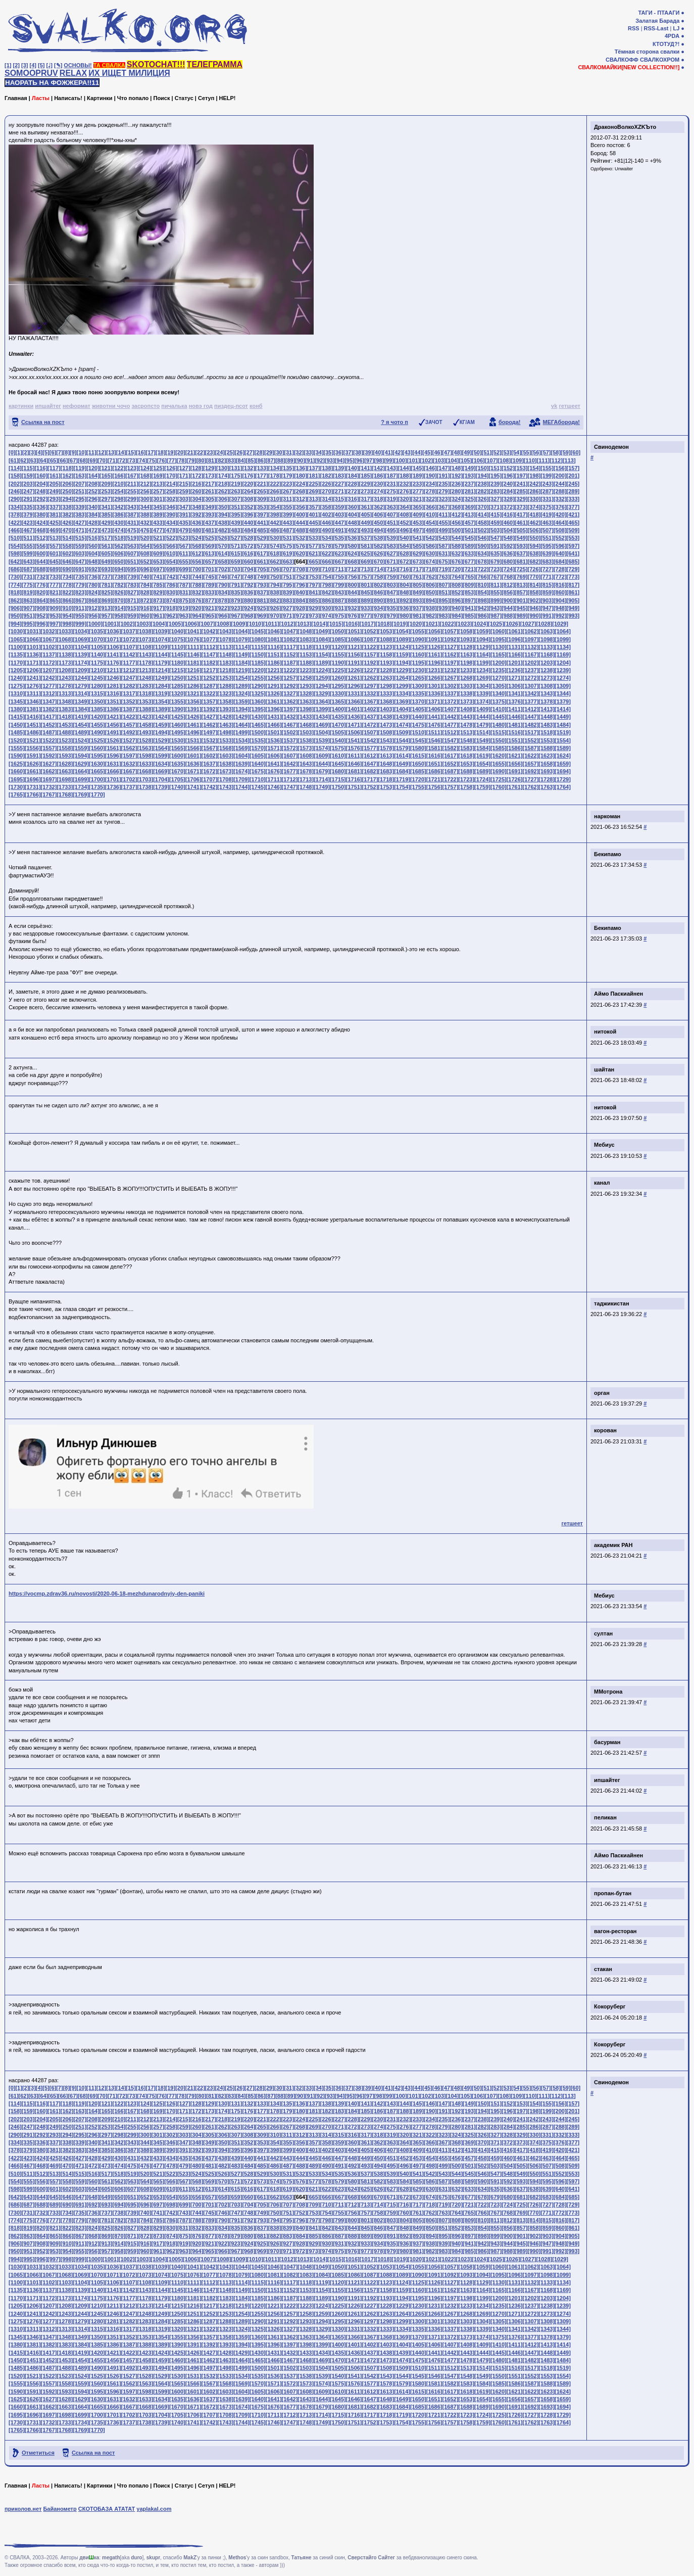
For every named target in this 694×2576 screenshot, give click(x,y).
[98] (379, 460)
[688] (40, 569)
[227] (339, 484)
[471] (79, 530)
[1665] (97, 771)
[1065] (17, 639)
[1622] (531, 756)
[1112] (210, 647)
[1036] (113, 631)
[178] (274, 476)
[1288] (225, 686)
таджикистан (611, 1303)
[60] (576, 452)
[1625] (17, 764)
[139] (339, 468)
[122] (119, 468)
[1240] (17, 678)
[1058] (466, 631)
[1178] (145, 663)
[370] (482, 507)
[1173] (65, 663)
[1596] (113, 756)
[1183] (225, 663)
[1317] (129, 693)
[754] (326, 577)
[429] (106, 523)
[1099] (563, 639)
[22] (200, 452)
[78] (182, 460)
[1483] (546, 725)
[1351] (113, 701)
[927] (287, 608)
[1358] (225, 701)
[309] (261, 499)
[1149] (241, 654)
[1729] (563, 779)
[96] (360, 460)
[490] (326, 530)
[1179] (161, 663)
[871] (131, 600)
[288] (560, 491)
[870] (119, 600)
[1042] (210, 631)
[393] (209, 514)
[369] (469, 507)
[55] (526, 452)
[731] (28, 577)
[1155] (338, 654)
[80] (201, 460)
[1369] (402, 701)
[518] (119, 538)
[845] (365, 592)
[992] (560, 616)
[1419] (81, 717)
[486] (274, 530)
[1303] (466, 686)
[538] (378, 538)
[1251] (193, 678)
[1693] (546, 771)
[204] (40, 484)
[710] (326, 569)
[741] (158, 577)
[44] (418, 452)
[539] (391, 538)
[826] (119, 592)
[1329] (322, 693)
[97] (369, 460)
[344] (145, 507)
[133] (261, 468)
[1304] (482, 686)
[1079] (241, 639)
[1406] (434, 709)
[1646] (354, 764)
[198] (534, 476)
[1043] (225, 631)
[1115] (258, 647)
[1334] (402, 693)
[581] (365, 546)
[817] (573, 585)
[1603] (225, 756)
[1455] (97, 725)
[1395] (258, 709)
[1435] (338, 717)
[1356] (193, 701)
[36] (338, 452)
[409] (417, 514)
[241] (521, 484)
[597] (573, 546)
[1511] (434, 732)
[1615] (418, 756)
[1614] (402, 756)
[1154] (322, 654)
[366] (430, 507)
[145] (417, 468)
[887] (339, 600)
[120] (93, 468)
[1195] (418, 663)
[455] (443, 523)
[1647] (370, 764)
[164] (93, 476)
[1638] (225, 764)
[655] (183, 561)
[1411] (515, 709)
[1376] (515, 701)
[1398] (306, 709)
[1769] (81, 794)
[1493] (145, 732)
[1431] (274, 717)
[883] (287, 600)
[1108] (145, 647)
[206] (67, 484)
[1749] (322, 787)
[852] (456, 592)
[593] (521, 546)
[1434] (322, 717)
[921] (209, 608)
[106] (478, 460)
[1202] (531, 663)
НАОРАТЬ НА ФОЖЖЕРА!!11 (52, 82)
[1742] (210, 787)
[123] (131, 468)
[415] (495, 514)
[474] (119, 530)
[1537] (290, 740)
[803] (391, 585)
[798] (326, 585)
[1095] (498, 639)
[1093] (466, 639)
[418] (534, 514)
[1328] (306, 693)
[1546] (434, 740)
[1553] (546, 740)
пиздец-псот (231, 406)
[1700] (97, 779)
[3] (24, 65)
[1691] (515, 771)
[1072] (129, 639)
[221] (261, 484)
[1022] (448, 624)
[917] (158, 608)
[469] (54, 530)
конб (256, 406)
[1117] (290, 647)
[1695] (17, 779)
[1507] (370, 732)
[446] (326, 523)
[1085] (338, 639)
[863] (28, 600)
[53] (507, 452)
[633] (469, 553)
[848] (404, 592)
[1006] (191, 624)
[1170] (17, 663)
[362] (378, 507)
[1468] (306, 725)
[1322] (210, 693)
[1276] (33, 686)
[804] (404, 585)
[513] (54, 538)
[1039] (161, 631)
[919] (183, 608)
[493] (365, 530)
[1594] (81, 756)
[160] (40, 476)
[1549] (482, 740)
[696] (145, 569)
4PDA (672, 36)
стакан (603, 1969)
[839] (287, 592)
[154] (534, 468)
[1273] (546, 678)
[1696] (33, 779)
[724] (508, 569)
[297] (106, 499)
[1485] (17, 732)
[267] (287, 491)
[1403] (386, 709)
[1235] (498, 670)
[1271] (515, 678)
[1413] (546, 709)
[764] (456, 577)
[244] (560, 484)
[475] (131, 530)
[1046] (274, 631)
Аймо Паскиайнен (618, 994)
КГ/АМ (467, 422)
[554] (15, 546)
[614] (222, 553)
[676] (456, 561)
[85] (251, 460)
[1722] (450, 779)
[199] (547, 476)
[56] (536, 452)
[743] (183, 577)
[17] (150, 452)
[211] (131, 484)
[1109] (161, 647)
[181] (313, 476)
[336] (40, 507)
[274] (378, 491)
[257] (158, 491)
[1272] (531, 678)
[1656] (515, 764)
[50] (477, 452)
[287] (547, 491)
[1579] (402, 748)
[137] (313, 468)
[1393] (225, 709)
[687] (28, 569)
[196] (508, 476)
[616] (248, 553)
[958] (119, 616)
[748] (248, 577)
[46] (437, 452)
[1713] (306, 779)
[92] (320, 460)
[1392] (210, 709)
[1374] (482, 701)
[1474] (402, 725)
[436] (197, 523)
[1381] (33, 709)
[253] (106, 491)
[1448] (546, 717)
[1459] (161, 725)
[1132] (531, 647)
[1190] (338, 663)
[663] (287, 561)
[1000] (94, 624)
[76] (162, 460)
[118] (67, 468)
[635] (495, 553)
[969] (261, 616)
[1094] (482, 639)
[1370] (418, 701)
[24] (220, 452)
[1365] (338, 701)
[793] (261, 585)
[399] (287, 514)
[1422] (129, 717)
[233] (417, 484)
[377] (573, 507)
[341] (106, 507)
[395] (235, 514)
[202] (15, 484)
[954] (67, 616)
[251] (79, 491)
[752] (300, 577)
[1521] (33, 740)
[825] (106, 592)
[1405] (418, 709)
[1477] (450, 725)
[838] (274, 592)
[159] (28, 476)
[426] (67, 523)
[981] (417, 616)
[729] (573, 569)
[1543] (386, 740)
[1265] (418, 678)
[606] (119, 553)
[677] (469, 561)
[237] (469, 484)
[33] (309, 452)
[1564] (161, 748)
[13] (111, 452)
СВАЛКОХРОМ (659, 60)
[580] (352, 546)
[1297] (370, 686)
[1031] (33, 631)
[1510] (418, 732)
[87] (271, 460)
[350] (222, 507)
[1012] (287, 624)
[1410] (498, 709)
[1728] (546, 779)
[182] (326, 476)
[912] (93, 608)
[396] (248, 514)
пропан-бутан (612, 1893)
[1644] (322, 764)
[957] (106, 616)
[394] (222, 514)
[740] (145, 577)
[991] (547, 616)
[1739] (161, 787)
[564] (145, 546)
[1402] (370, 709)
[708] (300, 569)
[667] (339, 561)
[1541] (354, 740)
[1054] (402, 631)
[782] (119, 585)
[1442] (450, 717)
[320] (404, 499)
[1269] (482, 678)
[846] (378, 592)
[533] (313, 538)
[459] (495, 523)
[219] (235, 484)
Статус (184, 98)
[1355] (177, 701)
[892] (404, 600)
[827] (131, 592)
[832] (197, 592)
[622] (326, 553)
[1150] (258, 654)
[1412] (531, 709)
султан (603, 1633)
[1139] (81, 654)
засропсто (146, 406)
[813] (521, 585)
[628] (404, 553)
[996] (40, 624)
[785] (158, 585)
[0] (12, 452)
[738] (119, 577)
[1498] (225, 732)
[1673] (225, 771)
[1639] (241, 764)
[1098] (546, 639)
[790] (222, 585)
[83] (231, 460)
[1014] (319, 624)
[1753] (386, 787)
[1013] (303, 624)
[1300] (418, 686)
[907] (28, 608)
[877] (209, 600)
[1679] (322, 771)
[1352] (129, 701)
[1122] (370, 647)
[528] (248, 538)
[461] (521, 523)
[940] (456, 608)
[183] (339, 476)
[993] (573, 616)
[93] (330, 460)
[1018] (383, 624)
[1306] (515, 686)
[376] (560, 507)
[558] (67, 546)
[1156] (354, 654)
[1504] (322, 732)
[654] (170, 561)
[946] (534, 608)
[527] (235, 538)
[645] (54, 561)
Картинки (100, 98)
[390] (170, 514)
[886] (326, 600)
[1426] (193, 717)
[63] (33, 460)
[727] (547, 569)
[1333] (386, 693)
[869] (106, 600)
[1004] (159, 624)
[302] (170, 499)
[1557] (49, 748)
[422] (15, 523)
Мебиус (604, 1145)
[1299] (402, 686)
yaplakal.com (153, 2509)
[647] (79, 561)
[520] (145, 538)
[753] (313, 577)
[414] (482, 514)
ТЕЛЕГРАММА (214, 64)
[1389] (161, 709)
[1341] (515, 693)
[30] (279, 452)
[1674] (241, 771)
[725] (521, 569)
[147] (443, 468)
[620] (300, 553)
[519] (131, 538)
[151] (495, 468)
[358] (326, 507)
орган (602, 1393)
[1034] (81, 631)
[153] (521, 468)
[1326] (274, 693)
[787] (183, 585)
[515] (79, 538)
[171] (183, 476)
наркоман (607, 816)
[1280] (97, 686)
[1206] (33, 670)
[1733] (65, 787)
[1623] (546, 756)
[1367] (370, 701)
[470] (67, 530)
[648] (93, 561)
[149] (469, 468)
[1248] (145, 678)
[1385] (97, 709)
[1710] (258, 779)
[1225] (338, 670)
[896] (456, 600)
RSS (633, 28)
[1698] (65, 779)
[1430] (258, 717)
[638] (534, 553)
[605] (106, 553)
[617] (261, 553)
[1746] (274, 787)
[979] (391, 616)
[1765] (17, 794)
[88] (280, 460)
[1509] (402, 732)
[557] (54, 546)
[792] (248, 585)
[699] (183, 569)
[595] (547, 546)
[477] (158, 530)
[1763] (546, 787)
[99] (389, 460)
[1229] (402, 670)
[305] (209, 499)
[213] (158, 484)
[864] (40, 600)
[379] (28, 514)
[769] (521, 577)
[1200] (498, 663)
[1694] (563, 771)
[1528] (145, 740)
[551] (547, 538)
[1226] (354, 670)
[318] (378, 499)
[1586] (515, 748)
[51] (487, 452)
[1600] (177, 756)
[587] (443, 546)
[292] (40, 499)
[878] (222, 600)
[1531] (193, 740)
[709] (313, 569)
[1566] (193, 748)
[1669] (161, 771)
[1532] (210, 740)
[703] (235, 569)
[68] (83, 460)
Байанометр (59, 2509)
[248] (40, 491)
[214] (170, 484)
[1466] (274, 725)
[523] (183, 538)
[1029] (560, 624)
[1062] (531, 631)
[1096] (515, 639)
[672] (404, 561)
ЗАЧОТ (433, 422)
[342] (119, 507)
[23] (210, 452)
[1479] (482, 725)
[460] (508, 523)
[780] (93, 585)
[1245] (97, 678)
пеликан (605, 1817)
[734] (67, 577)
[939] (443, 608)
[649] (106, 561)
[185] (365, 476)
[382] (67, 514)
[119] (79, 468)
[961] (158, 616)
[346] (170, 507)
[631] (443, 553)
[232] (404, 484)
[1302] (450, 686)
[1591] (33, 756)
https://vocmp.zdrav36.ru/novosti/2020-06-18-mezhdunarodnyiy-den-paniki (107, 1593)
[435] (183, 523)
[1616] (434, 756)
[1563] (145, 748)
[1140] (97, 654)
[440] (248, 523)
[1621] (515, 756)
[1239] (563, 670)
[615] (235, 553)
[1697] (49, 779)
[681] (521, 561)
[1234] (482, 670)
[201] (573, 476)
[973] (313, 616)
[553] (573, 538)
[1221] (274, 670)
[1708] (225, 779)
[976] (352, 616)
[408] (404, 514)
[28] (260, 452)
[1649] (402, 764)
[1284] (161, 686)
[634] (482, 553)
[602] (67, 553)
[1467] (290, 725)
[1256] (274, 678)
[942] (482, 608)
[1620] (498, 756)
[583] (391, 546)
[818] (15, 592)
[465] (573, 523)
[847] (391, 592)
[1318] (145, 693)
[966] (222, 616)
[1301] (434, 686)
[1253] (225, 678)
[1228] (386, 670)
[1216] (193, 670)
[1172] (49, 663)
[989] (521, 616)
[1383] (65, 709)
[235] (443, 484)
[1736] (113, 787)
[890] (378, 600)
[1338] (466, 693)
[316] (352, 499)
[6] (52, 452)
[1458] (145, 725)
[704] (248, 569)
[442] (274, 523)
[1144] (161, 654)
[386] (119, 514)
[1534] (241, 740)
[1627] (49, 764)
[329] (521, 499)
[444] (300, 523)
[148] (456, 468)
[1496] (193, 732)
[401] (313, 514)
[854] (482, 592)
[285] (521, 491)
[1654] (482, 764)
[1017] (368, 624)
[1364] (322, 701)
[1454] (81, 725)
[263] (235, 491)
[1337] (450, 693)
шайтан (604, 1069)
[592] (508, 546)
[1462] (210, 725)
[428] (93, 523)
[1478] (466, 725)
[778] (67, 585)
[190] (430, 476)
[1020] (416, 624)
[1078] (225, 639)
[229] (365, 484)
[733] (54, 577)
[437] (209, 523)
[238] (482, 484)
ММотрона (608, 1692)
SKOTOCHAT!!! (156, 64)
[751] (287, 577)
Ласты (40, 98)
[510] (15, 538)
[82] (221, 460)
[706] (274, 569)
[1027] (528, 624)
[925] (261, 608)
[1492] (129, 732)
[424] (40, 523)
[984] (456, 616)
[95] (349, 460)
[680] (508, 561)
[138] (326, 468)
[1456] (113, 725)
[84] (241, 460)
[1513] (466, 732)
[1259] (322, 678)
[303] (183, 499)
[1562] (129, 748)
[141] (365, 468)
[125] (158, 468)
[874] (170, 600)
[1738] (145, 787)
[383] (79, 514)
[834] (222, 592)
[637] (521, 553)
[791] (235, 585)
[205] (54, 484)
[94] (340, 460)
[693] (106, 569)
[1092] (450, 639)
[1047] (290, 631)
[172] (197, 476)
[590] (482, 546)
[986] (482, 616)
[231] (391, 484)
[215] (183, 484)
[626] (378, 553)
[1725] (498, 779)
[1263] (386, 678)
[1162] (450, 654)
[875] (183, 600)
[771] (547, 577)
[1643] (306, 764)
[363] (391, 507)
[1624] (563, 756)
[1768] (65, 794)
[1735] (97, 787)
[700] (197, 569)
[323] (443, 499)
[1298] (386, 686)
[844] (352, 592)
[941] (469, 608)
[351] (235, 507)
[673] (417, 561)
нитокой (605, 1031)
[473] (106, 530)
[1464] (241, 725)
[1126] (434, 647)
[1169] (563, 654)
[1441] (434, 717)
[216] (197, 484)
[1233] (466, 670)
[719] (443, 569)
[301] (158, 499)
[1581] (434, 748)
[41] (388, 452)
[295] (79, 499)
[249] (54, 491)
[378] (15, 514)
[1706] (193, 779)
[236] (456, 484)
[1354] (161, 701)
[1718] (386, 779)
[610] (170, 553)
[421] (573, 514)
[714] (378, 569)
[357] (313, 507)
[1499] (241, 732)
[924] (248, 608)
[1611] (354, 756)
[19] (171, 452)
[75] (152, 460)
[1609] (322, 756)
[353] (261, 507)
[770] (534, 577)
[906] (15, 608)
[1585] (498, 748)
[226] (326, 484)
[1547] (450, 740)
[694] (119, 569)
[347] (183, 507)
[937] (417, 608)
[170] (170, 476)
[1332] (370, 693)
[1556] (33, 748)
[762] (430, 577)
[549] (521, 538)
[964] (197, 616)
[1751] (354, 787)
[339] (79, 507)
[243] (547, 484)
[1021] (432, 624)
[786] (170, 585)
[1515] (498, 732)
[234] (430, 484)
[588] (456, 546)
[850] (430, 592)
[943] (495, 608)
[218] (222, 484)
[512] (40, 538)
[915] (131, 608)
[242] (534, 484)
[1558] (65, 748)
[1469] (322, 725)
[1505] (338, 732)
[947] (547, 608)
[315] (339, 499)
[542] (430, 538)
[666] (326, 561)
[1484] (563, 725)
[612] (197, 553)
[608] (145, 553)
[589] (469, 546)
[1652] (450, 764)
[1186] (274, 663)
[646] (67, 561)
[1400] (338, 709)
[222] (274, 484)
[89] (290, 460)
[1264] (402, 678)
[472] (93, 530)
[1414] (563, 709)
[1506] (354, 732)
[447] (339, 523)
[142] (378, 468)
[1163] (466, 654)
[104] (452, 460)
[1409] (482, 709)
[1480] (498, 725)
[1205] (17, 670)
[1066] (33, 639)
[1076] (193, 639)
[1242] (49, 678)
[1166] (515, 654)
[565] (158, 546)
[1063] (546, 631)
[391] (183, 514)
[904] (560, 600)
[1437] (370, 717)
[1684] (402, 771)
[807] (443, 585)
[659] (235, 561)
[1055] (418, 631)
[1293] (306, 686)
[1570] (258, 748)
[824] (93, 592)
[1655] (498, 764)
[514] (67, 538)
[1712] (290, 779)
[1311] (33, 693)
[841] (313, 592)
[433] (158, 523)
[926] (274, 608)
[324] (456, 499)
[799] (339, 585)
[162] (67, 476)
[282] (482, 491)
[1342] (531, 693)
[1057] (450, 631)
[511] (28, 538)
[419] (547, 514)
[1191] (354, 663)
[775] (28, 585)
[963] (183, 616)
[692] (93, 569)
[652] (145, 561)
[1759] (482, 787)
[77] (172, 460)
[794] (274, 585)
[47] (447, 452)
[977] (365, 616)
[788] (197, 585)
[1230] (418, 670)
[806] (430, 585)
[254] (119, 491)
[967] (235, 616)
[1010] (255, 624)
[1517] (531, 732)
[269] (313, 491)
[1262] (370, 678)
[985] (469, 616)
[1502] (290, 732)
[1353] (145, 701)
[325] (469, 499)
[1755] (418, 787)
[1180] (177, 663)
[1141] (113, 654)
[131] (235, 468)
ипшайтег (48, 406)
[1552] (531, 740)
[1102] (49, 647)
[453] (417, 523)
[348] (197, 507)
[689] (54, 569)
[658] (222, 561)
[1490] (97, 732)
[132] (248, 468)
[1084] (322, 639)
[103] (439, 460)
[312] (300, 499)
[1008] (223, 624)
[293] (54, 499)
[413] (469, 514)
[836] (248, 592)
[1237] (531, 670)
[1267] (450, 678)
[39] (368, 452)
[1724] (482, 779)
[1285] (177, 686)
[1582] (450, 748)
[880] (248, 600)
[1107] (129, 647)
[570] (222, 546)
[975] (339, 616)
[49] (467, 452)
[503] (495, 530)
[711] (339, 569)
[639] (547, 553)
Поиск (161, 98)
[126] (170, 468)
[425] (54, 523)
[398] (274, 514)
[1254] (241, 678)
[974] (326, 616)
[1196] (434, 663)
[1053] (386, 631)
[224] (300, 484)
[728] (560, 569)
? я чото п (394, 422)
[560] (93, 546)
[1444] (482, 717)
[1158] (386, 654)
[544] (456, 538)
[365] (417, 507)
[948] (560, 608)
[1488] (65, 732)
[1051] (354, 631)
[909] (54, 608)
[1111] (193, 647)
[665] (313, 561)
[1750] (338, 787)
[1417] (49, 717)
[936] (404, 608)
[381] (54, 514)
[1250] (177, 678)
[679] (495, 561)
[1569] (241, 748)
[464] (560, 523)
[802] (378, 585)
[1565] (177, 748)
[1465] (258, 725)
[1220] (258, 670)
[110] (530, 460)
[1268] (466, 678)
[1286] (193, 686)
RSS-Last (656, 28)
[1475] (418, 725)
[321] (417, 499)
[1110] (177, 647)
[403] (339, 514)
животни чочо (111, 406)
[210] (119, 484)
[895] (443, 600)
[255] (131, 491)
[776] (40, 585)
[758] (378, 577)
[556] (40, 546)
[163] (79, 476)
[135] (287, 468)
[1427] (210, 717)
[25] (230, 452)
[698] (170, 569)
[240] (508, 484)
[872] (145, 600)
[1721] (434, 779)
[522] (170, 538)
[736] (93, 577)
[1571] (274, 748)
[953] (54, 616)
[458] (482, 523)
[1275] (17, 686)
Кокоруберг (609, 2006)
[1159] (402, 654)
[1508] (386, 732)
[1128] (466, 647)
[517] (106, 538)
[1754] (402, 787)
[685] (573, 561)
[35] (329, 452)
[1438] (386, 717)
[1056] (434, 631)
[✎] (58, 65)
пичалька (174, 406)
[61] (14, 460)
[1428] (225, 717)
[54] (516, 452)
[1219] (241, 670)
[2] (16, 65)
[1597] (129, 756)
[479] (183, 530)
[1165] (498, 654)
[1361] (274, 701)
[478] (170, 530)
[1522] (49, 740)
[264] (248, 491)
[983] (443, 616)
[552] (560, 538)
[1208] (65, 670)
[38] (358, 452)
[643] (28, 561)
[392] (197, 514)
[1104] (81, 647)
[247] (28, 491)
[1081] (274, 639)
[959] (131, 616)
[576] (300, 546)
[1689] (482, 771)
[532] (300, 538)
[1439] (402, 717)
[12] (101, 452)
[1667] (129, 771)
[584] (404, 546)
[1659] (563, 764)
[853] (469, 592)
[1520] (17, 740)
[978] (378, 616)
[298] (119, 499)
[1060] (498, 631)
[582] (378, 546)
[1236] (515, 670)
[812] (508, 585)
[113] (569, 460)
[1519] (563, 732)
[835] (235, 592)
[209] (106, 484)
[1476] (434, 725)
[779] (79, 585)
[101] (413, 460)
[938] (430, 608)
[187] (391, 476)
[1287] (210, 686)
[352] (248, 507)
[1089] (402, 639)
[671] (391, 561)
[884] (300, 600)
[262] (222, 491)
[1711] (274, 779)
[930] (326, 608)
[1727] (531, 779)
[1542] (370, 740)
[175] (235, 476)
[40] (378, 452)
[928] (300, 608)
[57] (546, 452)
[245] (573, 484)
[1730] (17, 787)
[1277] (49, 686)
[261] (209, 491)
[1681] (354, 771)
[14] (121, 452)
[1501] (274, 732)
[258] (170, 491)
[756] (352, 577)
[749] (261, 577)
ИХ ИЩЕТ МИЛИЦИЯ (129, 73)
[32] (299, 452)
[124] (145, 468)
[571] (235, 546)
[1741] (193, 787)
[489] (313, 530)
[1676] (274, 771)
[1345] (17, 701)
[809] (469, 585)
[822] (67, 592)
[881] (261, 600)
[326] (482, 499)
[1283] (145, 686)
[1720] (418, 779)
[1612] (370, 756)
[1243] (65, 678)
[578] (326, 546)
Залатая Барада (657, 21)
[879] (235, 600)
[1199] (482, 663)
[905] (573, 600)
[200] (560, 476)
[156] (560, 468)
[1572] (290, 748)
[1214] (161, 670)
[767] (495, 577)
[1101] (33, 647)
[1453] (65, 725)
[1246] (113, 678)
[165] (106, 476)
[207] (79, 484)
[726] (534, 569)
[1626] (33, 764)
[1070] (97, 639)
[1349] (81, 701)
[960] (145, 616)
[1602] (210, 756)
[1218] (225, 670)
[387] (131, 514)
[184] (352, 476)
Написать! (68, 98)
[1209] (81, 670)
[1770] (97, 794)
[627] (391, 553)
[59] (566, 452)
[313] (313, 499)
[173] (209, 476)
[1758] (466, 787)
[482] (222, 530)
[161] (54, 476)
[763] (443, 577)
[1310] (17, 693)
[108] (504, 460)
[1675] (258, 771)
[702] (222, 569)
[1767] (49, 794)
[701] (209, 569)
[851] (443, 592)
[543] (443, 538)
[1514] (482, 732)
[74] (142, 460)
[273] (365, 491)
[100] (400, 460)
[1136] (33, 654)
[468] (40, 530)
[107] (491, 460)
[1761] (515, 787)
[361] (365, 507)
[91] (310, 460)
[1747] (290, 787)
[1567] (210, 748)
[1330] (338, 693)
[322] (430, 499)
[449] (365, 523)
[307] (235, 499)
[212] (145, 484)
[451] (391, 523)
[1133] (546, 647)
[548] (508, 538)
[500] (456, 530)
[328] (508, 499)
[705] (261, 569)
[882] (274, 600)
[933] (365, 608)
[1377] (531, 701)
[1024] (480, 624)
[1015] (335, 624)
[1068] (65, 639)
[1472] (370, 725)
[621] (313, 553)
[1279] (81, 686)
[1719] (402, 779)
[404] (352, 514)
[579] (339, 546)
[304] (197, 499)
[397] (261, 514)
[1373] (466, 701)
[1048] (306, 631)
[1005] (175, 624)
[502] (482, 530)
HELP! (227, 98)
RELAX (73, 73)
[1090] (418, 639)
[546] (482, 538)
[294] (67, 499)
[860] (560, 592)
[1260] (338, 678)
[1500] (258, 732)
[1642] (290, 764)
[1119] (322, 647)
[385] (106, 514)
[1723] (466, 779)
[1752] (370, 787)
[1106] (113, 647)
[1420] (97, 717)
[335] (28, 507)
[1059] (482, 631)
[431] (131, 523)
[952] (40, 616)
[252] (93, 491)
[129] (209, 468)
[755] (339, 577)
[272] (352, 491)
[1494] (161, 732)
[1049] (322, 631)
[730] (15, 577)
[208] (93, 484)
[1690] (498, 771)
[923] (235, 608)
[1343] (546, 693)
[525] (209, 538)
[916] (145, 608)
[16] (141, 452)
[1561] (113, 748)
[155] (547, 468)
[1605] (258, 756)
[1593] (65, 756)
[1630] (97, 764)
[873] (158, 600)
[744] (197, 577)
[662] (274, 561)
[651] (131, 561)
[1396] (274, 709)
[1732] (49, 787)
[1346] (33, 701)
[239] (495, 484)
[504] (508, 530)
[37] (348, 452)
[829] (158, 592)
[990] (534, 616)
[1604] (241, 756)
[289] (573, 491)
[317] (365, 499)
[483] (235, 530)
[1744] (241, 787)
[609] (158, 553)
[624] (352, 553)
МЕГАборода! (561, 422)
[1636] (193, 764)
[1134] (563, 647)
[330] (534, 499)
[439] (235, 523)
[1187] (290, 663)
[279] (443, 491)
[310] (274, 499)
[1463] (225, 725)
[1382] (49, 709)
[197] (521, 476)
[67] (73, 460)
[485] (261, 530)
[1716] (354, 779)
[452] (404, 523)
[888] (352, 600)
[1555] (17, 748)
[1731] (33, 787)
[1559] (81, 748)
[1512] (450, 732)
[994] (15, 624)
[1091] (434, 639)
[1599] (161, 756)
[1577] (370, 748)
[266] (274, 491)
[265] (261, 491)
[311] (287, 499)
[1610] (338, 756)
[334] (15, 507)
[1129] (482, 647)
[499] (443, 530)
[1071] (113, 639)
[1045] (258, 631)
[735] (79, 577)
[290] (15, 499)
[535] (339, 538)
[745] (209, 577)
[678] (482, 561)
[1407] (450, 709)
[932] (352, 608)
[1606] (274, 756)
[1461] (193, 725)
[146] (430, 468)
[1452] (49, 725)
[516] (93, 538)
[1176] (113, 663)
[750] (274, 577)
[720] (456, 569)
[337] (54, 507)
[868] (93, 600)
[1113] (225, 647)
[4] (33, 65)
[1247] (129, 678)
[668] (352, 561)
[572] (248, 546)
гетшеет (569, 406)
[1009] (239, 624)
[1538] (306, 740)
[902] (534, 600)
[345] (158, 507)
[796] (300, 585)
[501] (469, 530)
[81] (211, 460)
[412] (456, 514)
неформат (76, 406)
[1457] (129, 725)
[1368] (386, 701)
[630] (430, 553)
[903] (547, 600)
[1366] (354, 701)
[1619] (482, 756)
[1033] (65, 631)
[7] (59, 452)
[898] (482, 600)
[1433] (306, 717)
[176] (248, 476)
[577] (313, 546)
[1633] (145, 764)
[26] (240, 452)
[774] (15, 585)
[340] (93, 507)
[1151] (274, 654)
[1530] (177, 740)
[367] (443, 507)
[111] (543, 460)
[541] (417, 538)
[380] (40, 514)
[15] (131, 452)
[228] (352, 484)
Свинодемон (611, 447)
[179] (287, 476)
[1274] (563, 678)
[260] (197, 491)
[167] (131, 476)
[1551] (515, 740)
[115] (28, 468)
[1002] (127, 624)
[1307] (531, 686)
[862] (15, 600)
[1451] (33, 725)
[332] (560, 499)
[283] (495, 491)
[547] (495, 538)
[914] (119, 608)
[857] (521, 592)
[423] (28, 523)
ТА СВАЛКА (109, 65)
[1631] (113, 764)
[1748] (306, 787)
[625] (365, 553)
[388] (145, 514)
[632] (456, 553)
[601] (54, 553)
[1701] (113, 779)
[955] (79, 616)
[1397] (290, 709)
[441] (261, 523)
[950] (15, 616)
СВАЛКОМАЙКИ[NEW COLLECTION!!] (628, 67)
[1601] (193, 756)
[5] (41, 65)
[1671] (193, 771)
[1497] (210, 732)
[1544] (402, 740)
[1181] (193, 663)
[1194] (402, 663)
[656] (197, 561)
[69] (93, 460)
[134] (274, 468)
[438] (222, 523)
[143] (391, 468)
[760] (404, 577)
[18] (161, 452)
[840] (300, 592)
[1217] (210, 670)
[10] (82, 452)
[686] (15, 569)
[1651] (434, 764)
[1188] (306, 663)
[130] (222, 468)
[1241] (33, 678)
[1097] (531, 639)
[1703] (145, 779)
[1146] (193, 654)
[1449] (563, 717)
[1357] (210, 701)
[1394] (241, 709)
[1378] (546, 701)
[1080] (258, 639)
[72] (122, 460)
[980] (404, 616)
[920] (197, 608)
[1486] (33, 732)
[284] (508, 491)
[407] (391, 514)
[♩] (49, 65)
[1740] (177, 787)
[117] (54, 468)
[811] (495, 585)
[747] (235, 577)
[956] (93, 616)
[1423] (145, 717)
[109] (517, 460)
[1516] (515, 732)
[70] (102, 460)
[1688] (466, 771)
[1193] (386, 663)
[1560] (97, 748)
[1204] (563, 663)
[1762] (531, 787)
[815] (547, 585)
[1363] (306, 701)
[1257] (290, 678)
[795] (287, 585)
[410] (430, 514)
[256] (145, 491)
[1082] (290, 639)
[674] (430, 561)
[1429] (241, 717)
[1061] (515, 631)
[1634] (161, 764)
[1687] (450, 771)
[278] (430, 491)
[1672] (210, 771)
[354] (274, 507)
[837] (261, 592)
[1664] (81, 771)
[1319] (161, 693)
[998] (67, 624)
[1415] (17, 717)
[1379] (563, 701)
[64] (43, 460)
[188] (404, 476)
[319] (391, 499)
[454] (430, 523)
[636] (508, 553)
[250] (67, 491)
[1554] (563, 740)
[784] (145, 585)
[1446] (515, 717)
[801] (365, 585)
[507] (547, 530)
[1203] (546, 663)
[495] (391, 530)
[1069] (81, 639)
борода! (510, 422)
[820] (40, 592)
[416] (508, 514)
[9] (73, 452)
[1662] (49, 771)
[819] (28, 592)
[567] (183, 546)
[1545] (418, 740)
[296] (93, 499)
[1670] (177, 771)
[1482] (531, 725)
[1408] (466, 709)
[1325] (258, 693)
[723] (495, 569)
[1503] (306, 732)
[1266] (434, 678)
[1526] (113, 740)
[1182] (210, 663)
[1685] (418, 771)
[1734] (81, 787)
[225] (313, 484)
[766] (482, 577)
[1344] (563, 693)
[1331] (354, 693)
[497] (417, 530)
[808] (456, 585)
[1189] (322, 663)
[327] (495, 499)
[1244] (81, 678)
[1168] (546, 654)
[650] (119, 561)
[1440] (418, 717)
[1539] (322, 740)
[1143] (145, 654)
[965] (209, 616)
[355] (287, 507)
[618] (274, 553)
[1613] (386, 756)
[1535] (258, 740)
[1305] (498, 686)
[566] (170, 546)
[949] (573, 608)
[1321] (193, 693)
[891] (391, 600)
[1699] (81, 779)
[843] (339, 592)
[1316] (113, 693)
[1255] (258, 678)
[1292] (290, 686)
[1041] (193, 631)
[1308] (546, 686)
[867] (79, 600)
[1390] (177, 709)
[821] (54, 592)
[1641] (274, 764)
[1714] (322, 779)
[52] (496, 452)
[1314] (81, 693)
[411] (443, 514)
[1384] (81, 709)
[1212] (129, 670)
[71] (113, 460)
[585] (417, 546)
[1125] (418, 647)
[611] (183, 553)
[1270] (498, 678)
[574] (274, 546)
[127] (183, 468)
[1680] (338, 771)
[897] (469, 600)
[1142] (129, 654)
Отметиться (38, 2453)
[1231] (434, 670)
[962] (170, 616)
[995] (28, 624)
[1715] (338, 779)
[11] (91, 452)
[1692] (531, 771)
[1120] (338, 647)
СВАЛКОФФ (622, 60)
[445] (313, 523)
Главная (16, 98)
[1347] (49, 701)
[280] (456, 491)
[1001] (111, 624)
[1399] (322, 709)
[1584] (482, 748)
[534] (326, 538)
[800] (352, 585)
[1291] (274, 686)
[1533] (225, 740)
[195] (495, 476)
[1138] (65, 654)
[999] (79, 624)
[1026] (512, 624)
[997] (54, 624)
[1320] (177, 693)
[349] (209, 507)
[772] (560, 577)
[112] (556, 460)
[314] (326, 499)
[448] (352, 523)
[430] (119, 523)
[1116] (274, 647)
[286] (534, 491)
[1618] (466, 756)
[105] (465, 460)
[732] (40, 577)
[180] (300, 476)
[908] (40, 608)
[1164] (482, 654)
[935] (391, 608)
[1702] (129, 779)
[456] (456, 523)
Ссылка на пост (43, 422)
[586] (430, 546)
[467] (28, 530)
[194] (482, 476)
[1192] (370, 663)
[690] (67, 569)
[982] (430, 616)
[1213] (145, 670)
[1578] (386, 748)
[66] (63, 460)
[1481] (515, 725)
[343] (131, 507)
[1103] (65, 647)
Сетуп (206, 98)
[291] (28, 499)
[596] (560, 546)
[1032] (49, 631)
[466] (15, 530)
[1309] (563, 686)
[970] (274, 616)
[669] (365, 561)
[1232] (450, 670)
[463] (547, 523)
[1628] (65, 764)
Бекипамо (607, 854)
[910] (67, 608)
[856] (508, 592)
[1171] (33, 663)
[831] (183, 592)
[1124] (402, 647)
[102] (426, 460)
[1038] (145, 631)
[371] (495, 507)
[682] (534, 561)
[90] (300, 460)
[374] (534, 507)
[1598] (145, 756)
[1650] (418, 764)
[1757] (450, 787)
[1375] (498, 701)
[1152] (290, 654)
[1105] (97, 647)
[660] (248, 561)
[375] (547, 507)
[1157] (370, 654)
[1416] (33, 717)
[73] (132, 460)
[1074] (161, 639)
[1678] (306, 771)
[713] (365, 569)
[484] (248, 530)
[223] (287, 484)
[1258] (306, 678)
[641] (573, 553)
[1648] (386, 764)
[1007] (207, 624)
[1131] (515, 647)
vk (554, 406)
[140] (352, 468)
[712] (352, 569)
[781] (106, 585)
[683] (547, 561)
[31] (289, 452)
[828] (145, 592)
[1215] (177, 670)
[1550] (498, 740)
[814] (534, 585)
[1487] (49, 732)
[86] (261, 460)
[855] (495, 592)
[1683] (386, 771)
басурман (607, 1742)
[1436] (354, 717)
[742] (170, 577)
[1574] (322, 748)
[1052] (370, 631)
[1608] (306, 756)
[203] (28, 484)
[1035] (97, 631)
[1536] (274, 740)
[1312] (49, 693)
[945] (521, 608)
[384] (93, 514)
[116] (40, 468)
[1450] (17, 725)
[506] (534, 530)
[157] (573, 468)
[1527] (129, 740)
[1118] (306, 647)
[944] (508, 608)
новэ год (201, 406)
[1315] (97, 693)
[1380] (17, 709)
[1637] (210, 764)
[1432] (290, 717)
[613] (209, 553)
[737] (106, 577)
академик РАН (613, 1545)
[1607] (290, 756)
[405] (365, 514)
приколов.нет (23, 2509)
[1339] (482, 693)
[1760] (498, 787)
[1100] (17, 647)
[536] (352, 538)
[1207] (49, 670)
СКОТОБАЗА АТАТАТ (106, 2509)
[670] (378, 561)
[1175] (97, 663)
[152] (508, 468)
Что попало (132, 98)
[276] (404, 491)
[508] (560, 530)
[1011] (271, 624)
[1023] (464, 624)
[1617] (450, 756)
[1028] (544, 624)
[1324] (241, 693)
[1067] (49, 639)
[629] (417, 553)
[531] (287, 538)
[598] (15, 553)
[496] (404, 530)
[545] (469, 538)
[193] (469, 476)
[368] (456, 507)
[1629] (81, 764)
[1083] (306, 639)
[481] (209, 530)
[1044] (241, 631)
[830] (170, 592)
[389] (158, 514)
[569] (209, 546)
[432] (145, 523)
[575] (287, 546)
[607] (131, 553)
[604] (93, 553)
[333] (573, 499)
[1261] (354, 678)
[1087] (370, 639)
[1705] (177, 779)
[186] (378, 476)
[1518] (546, 732)
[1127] (450, 647)
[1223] (306, 670)
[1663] (65, 771)
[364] (404, 507)
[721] (469, 569)
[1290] (258, 686)
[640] (560, 553)
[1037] (129, 631)
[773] (573, 577)
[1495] (177, 732)
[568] (197, 546)
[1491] (113, 732)
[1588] (546, 748)
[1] (8, 65)
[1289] (241, 686)
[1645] (338, 764)
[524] (197, 538)
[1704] (161, 779)
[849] (417, 592)
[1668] (145, 771)
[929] (313, 608)
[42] (398, 452)
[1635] (177, 764)
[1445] (498, 717)
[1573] (306, 748)
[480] (197, 530)
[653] (158, 561)
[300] (145, 499)
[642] (15, 561)
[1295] (338, 686)
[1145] (177, 654)
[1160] (418, 654)
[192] (456, 476)
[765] (469, 577)
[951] (28, 616)
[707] (287, 569)
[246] (15, 491)
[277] (417, 491)
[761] (417, 577)
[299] (131, 499)
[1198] (466, 663)
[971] (287, 616)
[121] (106, 468)
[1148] (225, 654)
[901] (521, 600)
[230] (378, 484)
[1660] (17, 771)
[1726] (515, 779)
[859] (547, 592)
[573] (261, 546)
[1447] (531, 717)
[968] (248, 616)
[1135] (17, 654)
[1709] (241, 779)
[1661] (33, 771)
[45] (427, 452)
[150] (482, 468)
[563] (131, 546)
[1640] (258, 764)
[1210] (97, 670)
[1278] (65, 686)
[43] (408, 452)
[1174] (81, 663)
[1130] (498, 647)
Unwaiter (624, 168)
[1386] (113, 709)
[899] (495, 600)
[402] (326, 514)
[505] (521, 530)
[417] (521, 514)
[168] (145, 476)
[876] (197, 600)
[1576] (354, 748)
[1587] (531, 748)
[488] (300, 530)
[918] (170, 608)
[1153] (306, 654)
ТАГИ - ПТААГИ (658, 13)
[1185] (258, 663)
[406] (378, 514)
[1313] (65, 693)
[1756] (434, 787)
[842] (326, 592)
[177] (261, 476)
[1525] (97, 740)
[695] (131, 569)
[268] (300, 491)
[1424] (161, 717)
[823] (79, 592)
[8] (66, 452)
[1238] (546, 670)
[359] (339, 507)
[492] (352, 530)
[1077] (210, 639)
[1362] (290, 701)
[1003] (143, 624)
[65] (53, 460)
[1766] (33, 794)
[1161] (434, 654)
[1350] (97, 701)
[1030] (17, 631)
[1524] (81, 740)
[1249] (161, 678)
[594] (534, 546)
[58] (556, 452)
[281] (469, 491)
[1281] (113, 686)
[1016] (351, 624)
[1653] (466, 764)
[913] (106, 608)
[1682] (370, 771)
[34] (319, 452)
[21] (190, 452)
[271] (339, 491)
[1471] (354, 725)
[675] (443, 561)
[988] (508, 616)
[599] (28, 553)
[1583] (466, 748)
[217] (209, 484)
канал (602, 1183)
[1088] (386, 639)
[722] (482, 569)
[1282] (129, 686)
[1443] (466, 717)
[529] (261, 538)
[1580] (418, 748)
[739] (131, 577)
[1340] (498, 693)
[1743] (225, 787)
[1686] (434, 771)
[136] (300, 468)
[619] (287, 553)
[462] (534, 523)
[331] (547, 499)
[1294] (322, 686)
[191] (443, 476)
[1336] (434, 693)
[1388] (145, 709)
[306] (222, 499)
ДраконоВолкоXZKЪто (625, 127)
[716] (404, 569)
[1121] (354, 647)
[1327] (290, 693)
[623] (339, 553)
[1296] (354, 686)
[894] (430, 600)
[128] (197, 468)
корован (605, 1430)
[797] (313, 585)
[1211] (113, 670)
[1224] (322, 670)
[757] (365, 577)
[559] (79, 546)
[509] (573, 530)
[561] (106, 546)
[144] (404, 468)
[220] (248, 484)
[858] (534, 592)
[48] (457, 452)
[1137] (49, 654)
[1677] (290, 771)
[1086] (354, 639)
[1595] (97, 756)
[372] (508, 507)
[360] (352, 507)
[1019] (399, 624)
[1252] (210, 678)
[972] (300, 616)
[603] (79, 553)
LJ (676, 28)
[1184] (241, 663)
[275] (391, 491)
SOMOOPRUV (31, 73)
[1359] (241, 701)
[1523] (65, 740)
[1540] (338, 740)
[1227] (370, 670)
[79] (191, 460)
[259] (183, 491)
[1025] (496, 624)
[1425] (177, 717)
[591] (495, 546)
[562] (119, 546)
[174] (222, 476)
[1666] (113, 771)
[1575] (338, 748)
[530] (274, 538)
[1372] (450, 701)
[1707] (210, 779)
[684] (560, 561)
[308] (248, 499)
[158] (15, 476)
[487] (287, 530)
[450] (378, 523)
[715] (391, 569)
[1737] (129, 787)
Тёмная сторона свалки (647, 52)
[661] (261, 561)
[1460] (177, 725)
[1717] (370, 779)
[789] (209, 585)
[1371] (434, 701)
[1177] (129, 663)
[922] (222, 608)
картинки (21, 406)
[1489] (81, 732)
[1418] (65, 717)
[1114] (241, 647)
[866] (67, 600)
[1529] (161, 740)
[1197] (450, 663)
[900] (508, 600)
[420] (560, 514)
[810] (482, 585)
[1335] (418, 693)
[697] (158, 569)
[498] (430, 530)
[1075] (177, 639)
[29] (269, 452)
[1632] (129, 764)
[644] (40, 561)
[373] (521, 507)
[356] (300, 507)
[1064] (563, 631)
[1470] (338, 725)
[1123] (386, 647)
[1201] (515, 663)
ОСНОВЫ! (77, 65)
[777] (54, 585)
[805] (417, 585)
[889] (365, 600)
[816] (560, 585)
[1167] (531, 654)
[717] (417, 569)
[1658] (546, 764)
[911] (79, 608)
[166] (119, 476)
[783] (131, 585)
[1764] (563, 787)
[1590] (17, 756)
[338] (67, 507)
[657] (209, 561)
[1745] (258, 787)
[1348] (65, 701)
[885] (313, 600)
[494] (378, 530)
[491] (339, 530)
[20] (180, 452)
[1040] (177, 631)
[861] (573, 592)
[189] (417, 476)
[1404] (402, 709)
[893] (417, 600)
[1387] (129, 709)
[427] (79, 523)
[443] (287, 523)
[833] (209, 592)
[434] (170, 523)
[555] (28, 546)
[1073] (145, 639)
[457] (469, 523)
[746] (222, 577)
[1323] (225, 693)
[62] (24, 460)
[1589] (563, 748)
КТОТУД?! (666, 44)
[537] (365, 538)
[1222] (290, 670)
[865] (54, 600)
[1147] (210, 654)
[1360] (258, 701)
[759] (391, 577)
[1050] (338, 631)
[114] (15, 468)
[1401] (354, 709)
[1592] (49, 756)
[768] (508, 577)
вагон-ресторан (615, 1931)
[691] (79, 569)
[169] (158, 476)
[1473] (386, 725)
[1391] (193, 709)
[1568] (225, 748)
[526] (222, 538)
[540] (404, 538)
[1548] (466, 740)
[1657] (531, 764)
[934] (378, 608)
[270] (326, 491)
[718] (430, 569)
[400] (300, 514)
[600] (40, 553)
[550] (534, 538)
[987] (495, 616)
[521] (158, 538)
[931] (339, 608)
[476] (145, 530)
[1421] (113, 717)
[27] (249, 452)
